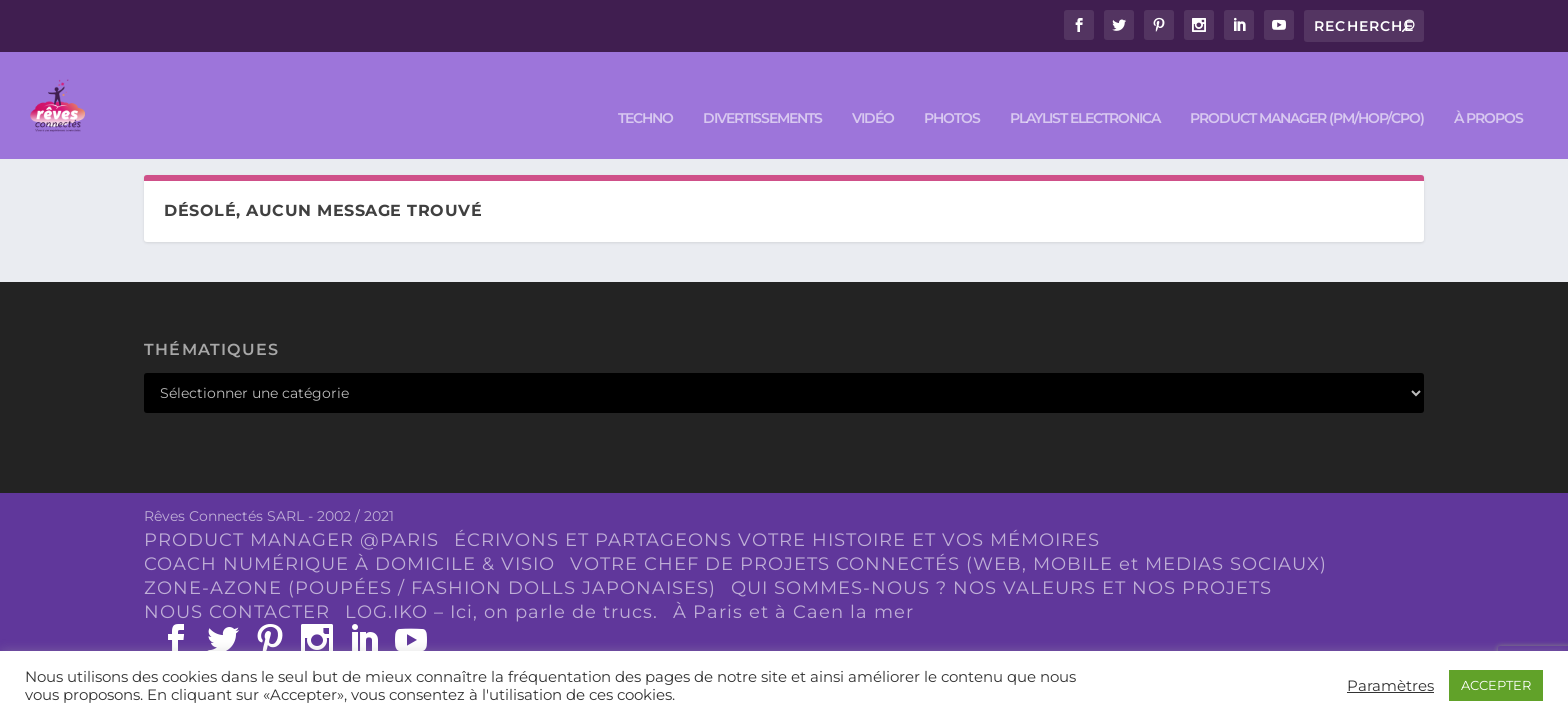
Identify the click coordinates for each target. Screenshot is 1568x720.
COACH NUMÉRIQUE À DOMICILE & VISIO (349, 561)
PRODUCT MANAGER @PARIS (291, 538)
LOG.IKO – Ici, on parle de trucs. (501, 609)
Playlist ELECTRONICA (1085, 91)
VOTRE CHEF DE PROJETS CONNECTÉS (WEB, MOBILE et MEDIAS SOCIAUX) (948, 561)
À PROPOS (1488, 91)
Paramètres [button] (1390, 686)
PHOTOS (952, 91)
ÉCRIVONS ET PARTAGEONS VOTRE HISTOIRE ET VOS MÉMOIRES (777, 538)
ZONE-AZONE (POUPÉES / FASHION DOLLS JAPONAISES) (430, 585)
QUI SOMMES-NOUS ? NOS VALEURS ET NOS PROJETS (1001, 585)
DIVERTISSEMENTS (762, 91)
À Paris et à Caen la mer (793, 609)
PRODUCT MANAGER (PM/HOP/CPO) (1307, 91)
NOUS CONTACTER (237, 609)
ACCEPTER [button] (1496, 685)
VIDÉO (873, 91)
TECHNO (645, 91)
